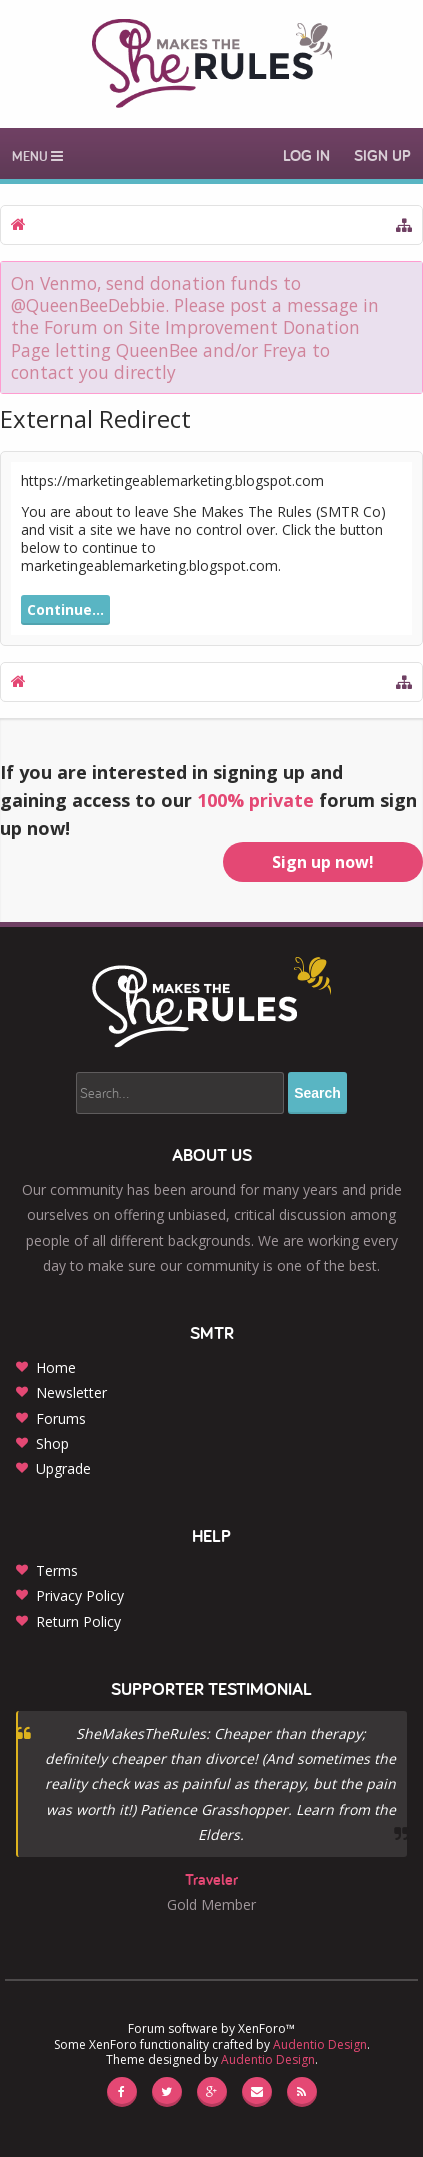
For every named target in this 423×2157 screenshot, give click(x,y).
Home (56, 1367)
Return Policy (78, 1621)
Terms (57, 1570)
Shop (52, 1443)
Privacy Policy (80, 1595)
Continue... (65, 609)
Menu (37, 156)
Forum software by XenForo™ (211, 2028)
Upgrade (63, 1468)
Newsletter (71, 1392)
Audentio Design (320, 2044)
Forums (61, 1418)
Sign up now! (323, 862)
